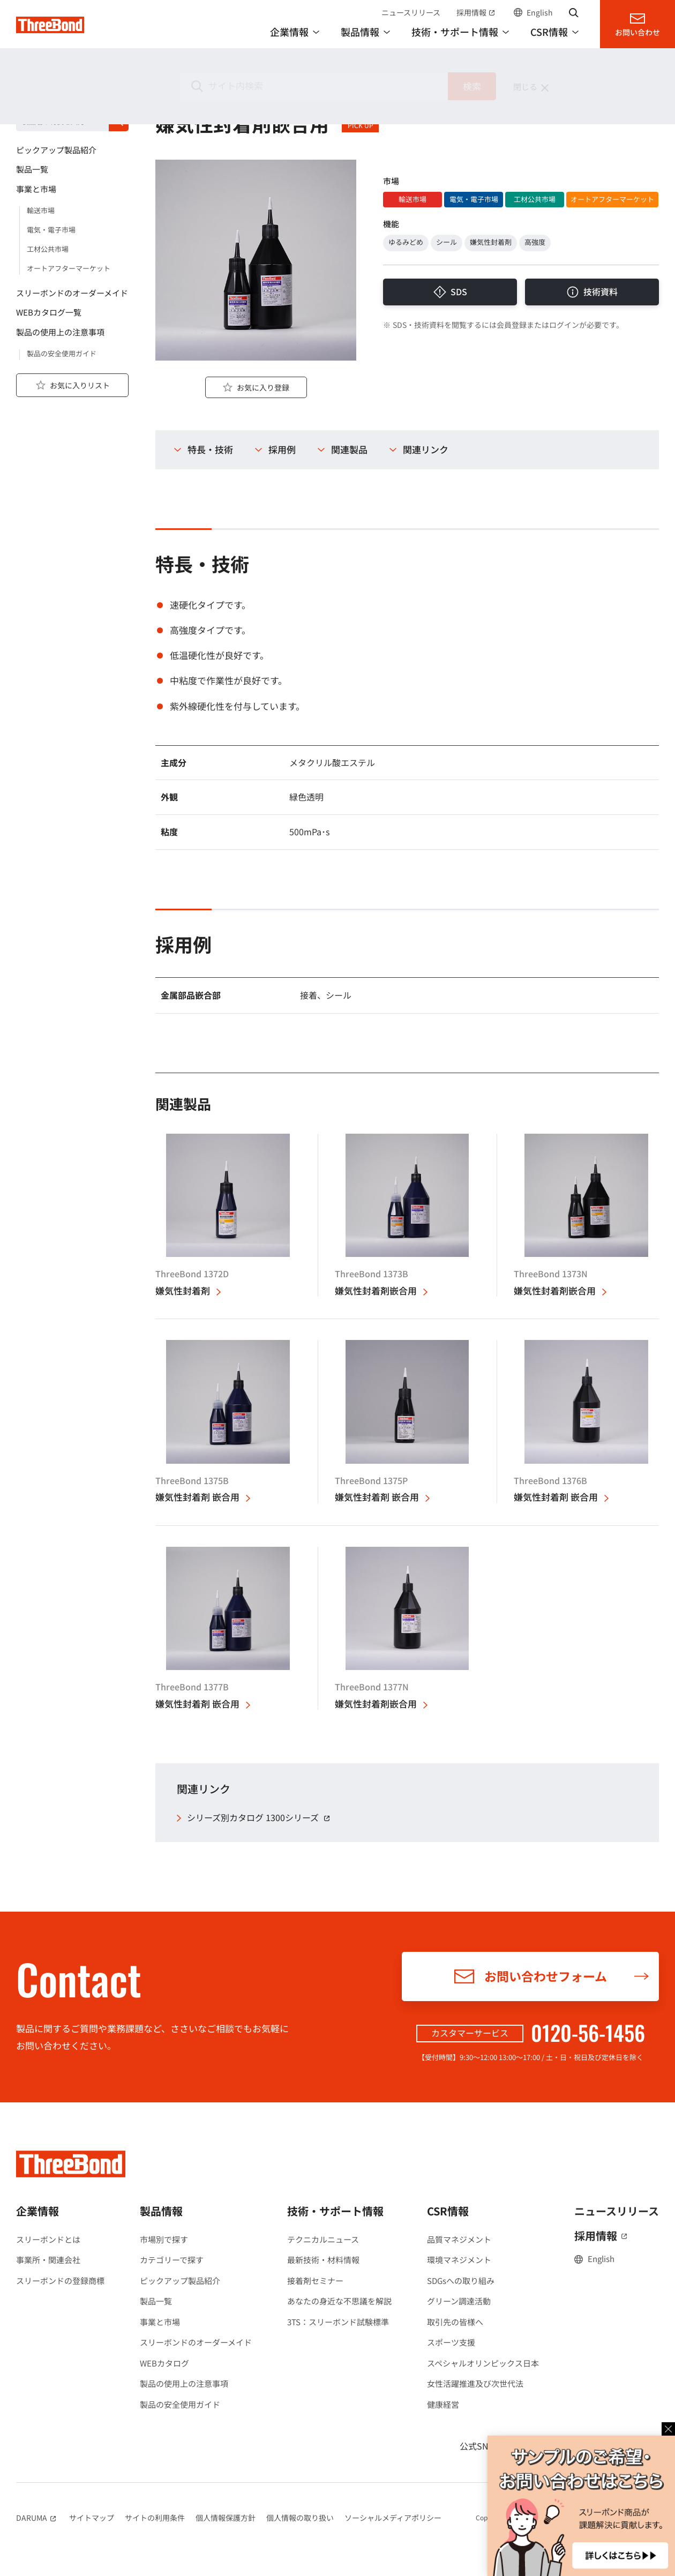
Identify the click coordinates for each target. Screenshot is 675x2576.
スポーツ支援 (451, 2342)
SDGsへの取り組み (460, 2280)
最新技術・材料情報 (323, 2259)
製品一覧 (156, 2301)
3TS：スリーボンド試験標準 (338, 2321)
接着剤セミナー (315, 2280)
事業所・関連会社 (48, 2259)
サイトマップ (91, 2517)
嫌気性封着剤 (182, 1291)
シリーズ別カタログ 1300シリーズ (260, 1817)
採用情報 (477, 11)
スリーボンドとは (48, 2239)
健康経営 (443, 2404)
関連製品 (349, 449)
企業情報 (37, 2211)
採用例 (282, 449)
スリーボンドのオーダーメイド (196, 2342)
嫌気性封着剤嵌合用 (376, 1291)
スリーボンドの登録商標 (60, 2280)
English (540, 12)
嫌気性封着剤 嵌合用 (197, 1497)
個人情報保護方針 (226, 2517)
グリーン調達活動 (459, 2301)
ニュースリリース (410, 11)
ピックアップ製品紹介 (180, 2280)
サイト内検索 (574, 12)
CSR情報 (448, 2211)
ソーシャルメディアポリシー (392, 2517)
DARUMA (37, 2517)
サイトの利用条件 (155, 2517)
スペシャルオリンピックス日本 (483, 2363)
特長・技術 (210, 449)
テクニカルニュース (323, 2239)
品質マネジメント (459, 2239)
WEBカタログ (164, 2363)
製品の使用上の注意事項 (184, 2383)
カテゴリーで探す (172, 2259)
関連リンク (425, 449)
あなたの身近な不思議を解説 (339, 2301)
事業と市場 (160, 2321)
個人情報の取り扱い (300, 2517)
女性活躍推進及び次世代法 (475, 2383)
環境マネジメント (459, 2259)
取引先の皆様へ (455, 2321)
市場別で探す (164, 2239)
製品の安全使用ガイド (180, 2404)
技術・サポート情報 (335, 2211)
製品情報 (36, 97)
